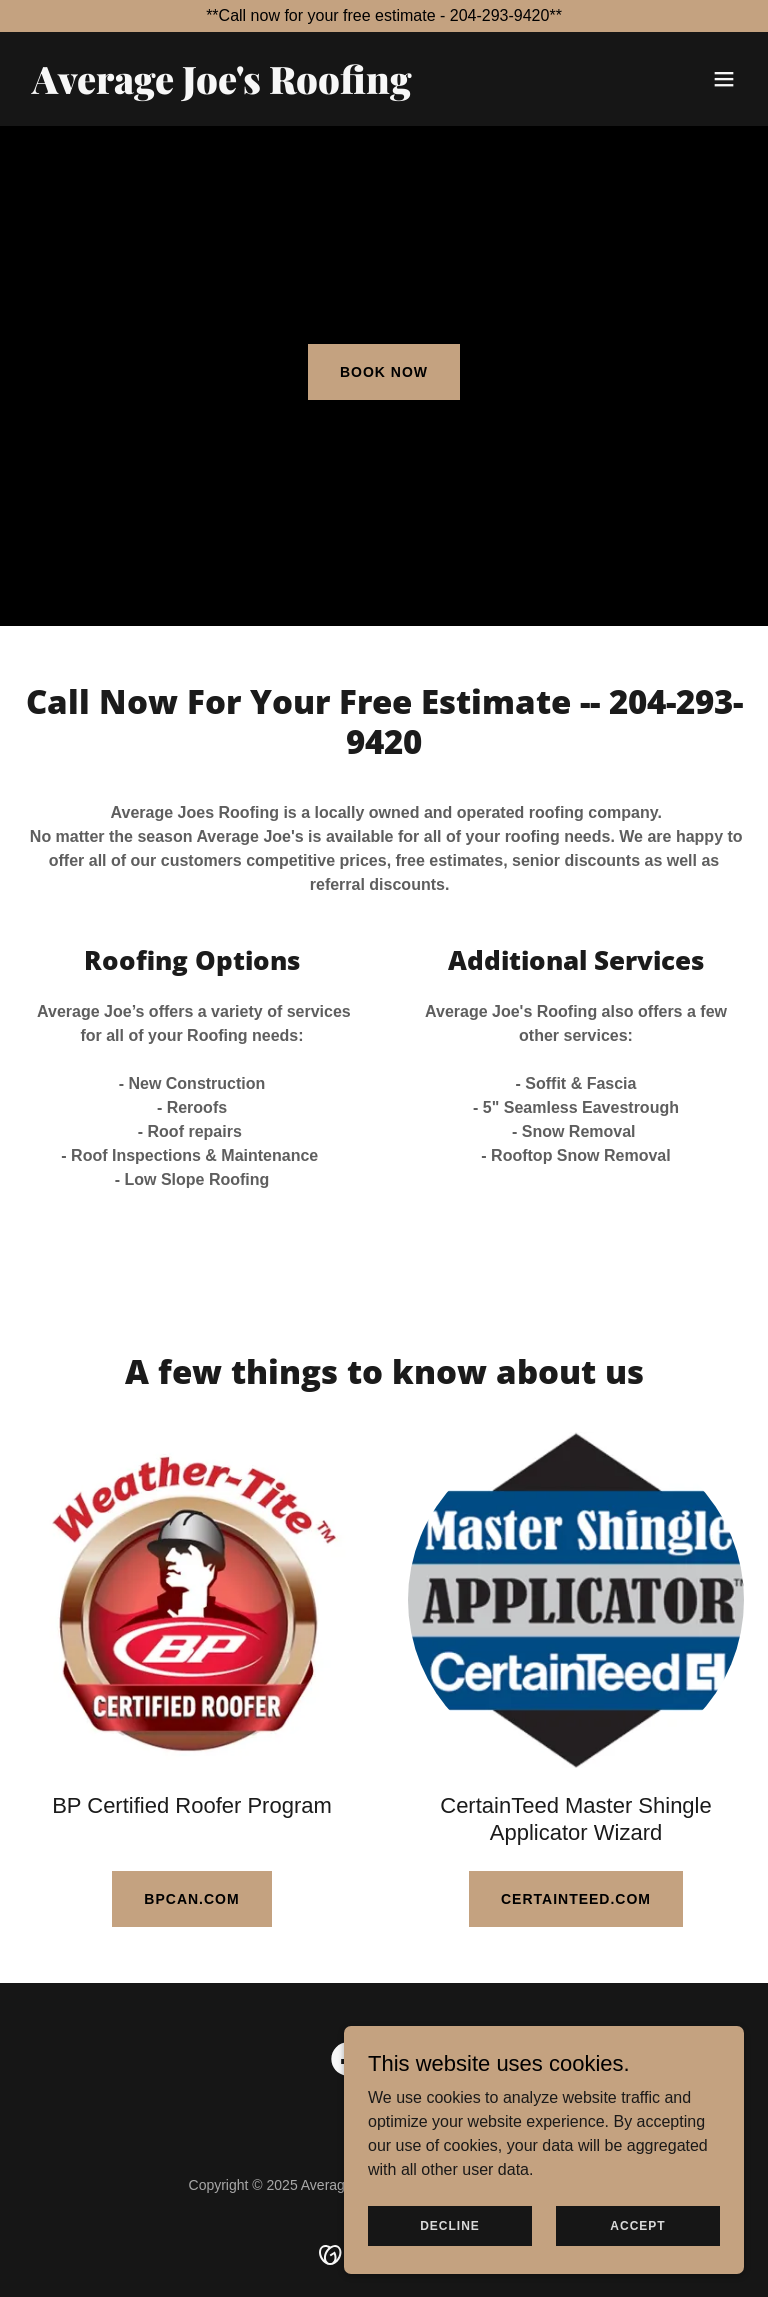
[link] (222, 88)
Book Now (384, 372)
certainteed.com (576, 1899)
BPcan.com (191, 1899)
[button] (724, 79)
